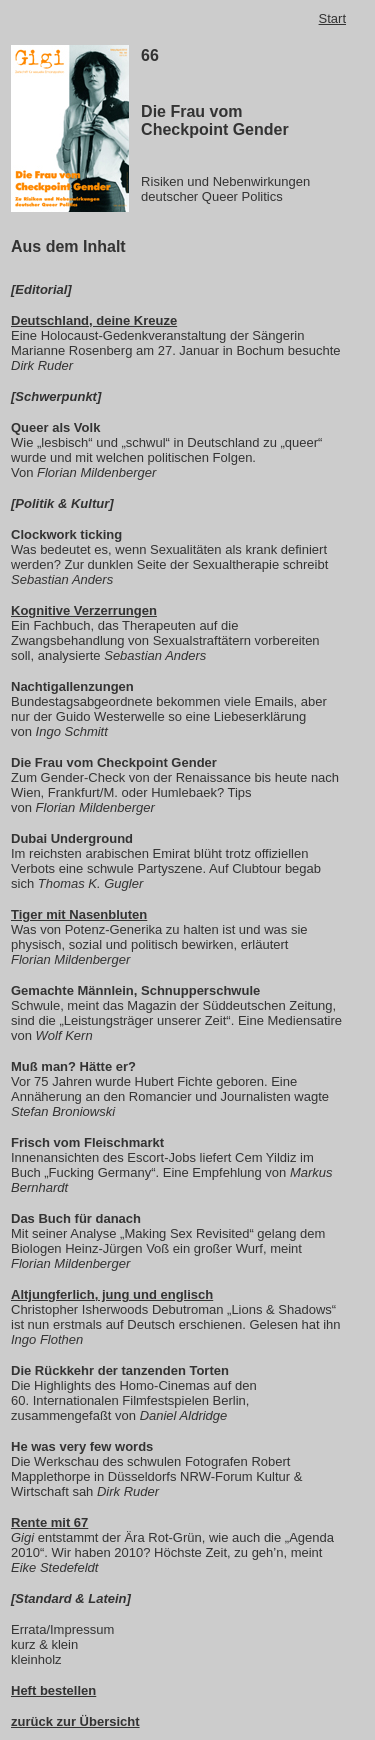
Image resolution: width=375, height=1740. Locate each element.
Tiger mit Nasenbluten (79, 914)
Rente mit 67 (49, 1522)
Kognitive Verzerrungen (84, 610)
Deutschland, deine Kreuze (94, 320)
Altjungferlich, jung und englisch (112, 1294)
